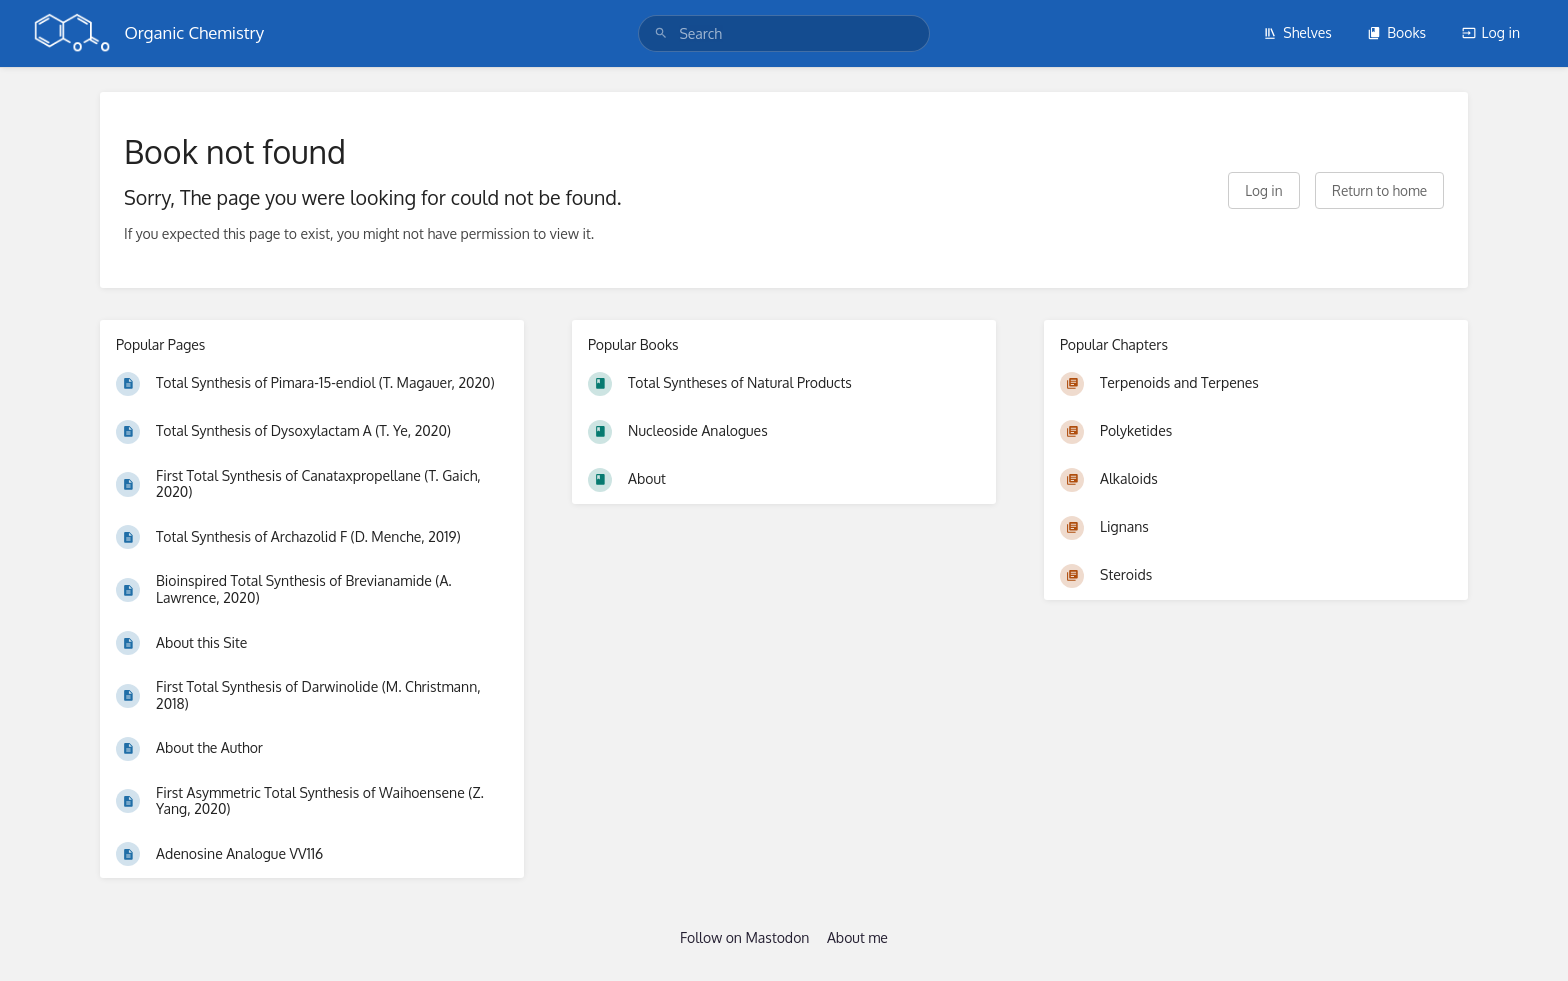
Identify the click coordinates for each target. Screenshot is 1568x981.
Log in (1491, 32)
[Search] (661, 33)
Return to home (1379, 190)
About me (857, 937)
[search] (783, 33)
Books (1396, 32)
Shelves (1297, 32)
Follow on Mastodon (744, 937)
